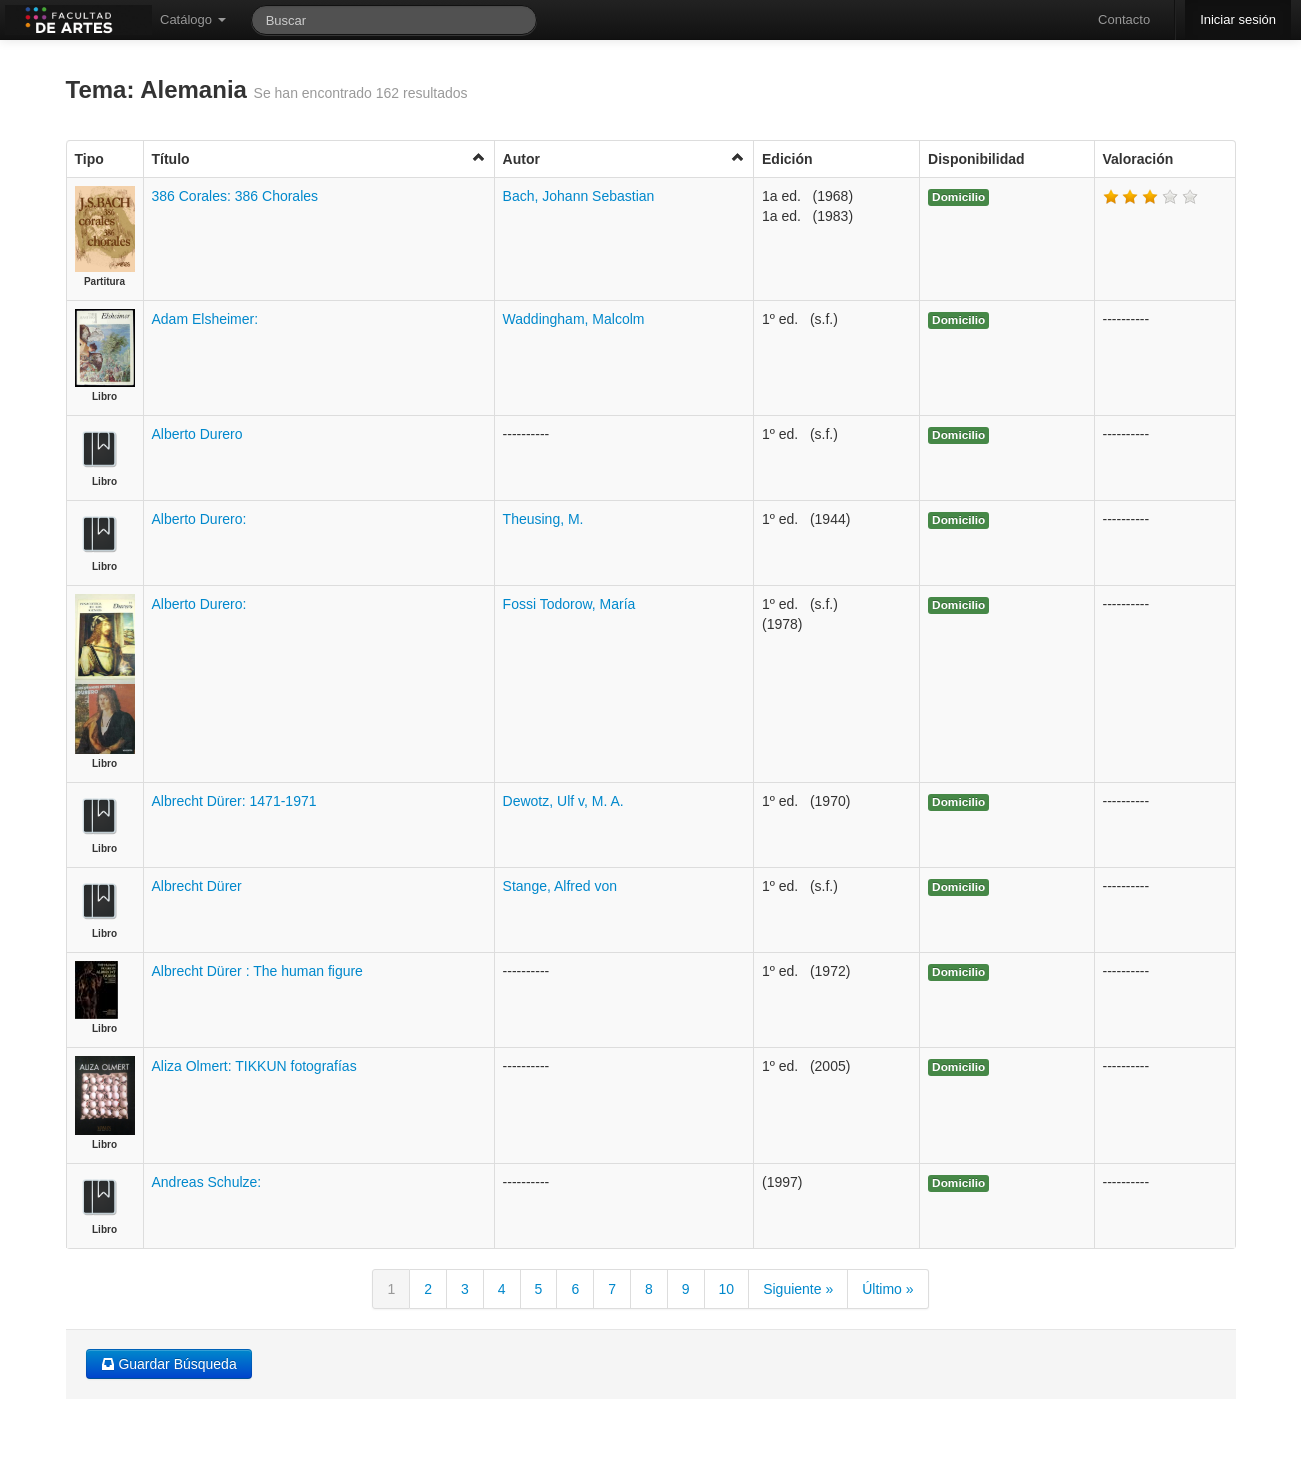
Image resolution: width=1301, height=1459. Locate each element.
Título (319, 158)
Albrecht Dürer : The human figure (257, 971)
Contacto (1124, 19)
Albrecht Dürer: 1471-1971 (234, 801)
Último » (887, 1289)
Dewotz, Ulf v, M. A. (563, 801)
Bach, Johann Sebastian (579, 196)
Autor (624, 158)
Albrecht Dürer (197, 886)
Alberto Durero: (199, 519)
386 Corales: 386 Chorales (235, 196)
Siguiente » (798, 1289)
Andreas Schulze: (207, 1182)
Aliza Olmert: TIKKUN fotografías (254, 1066)
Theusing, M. (543, 519)
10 (727, 1289)
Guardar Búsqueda (169, 1364)
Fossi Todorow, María (569, 604)
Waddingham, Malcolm (574, 319)
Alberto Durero (197, 434)
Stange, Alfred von (560, 886)
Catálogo (193, 19)
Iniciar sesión (1238, 19)
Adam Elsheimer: (205, 319)
